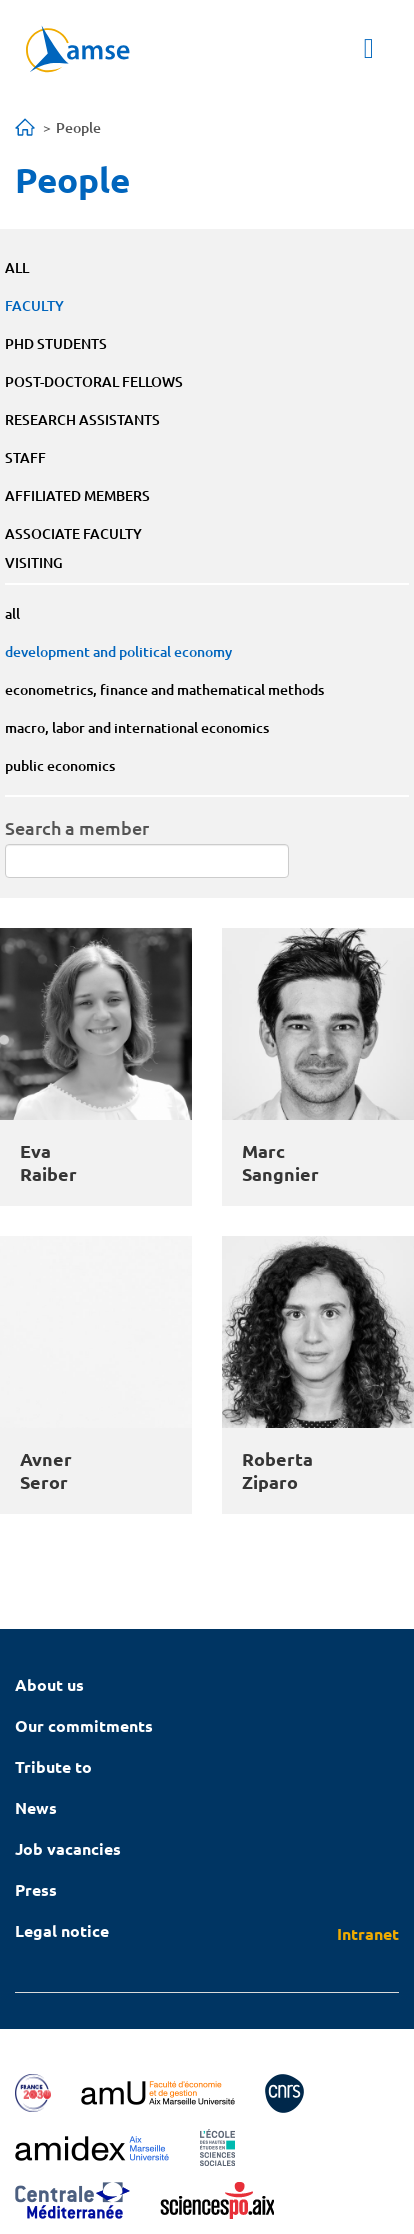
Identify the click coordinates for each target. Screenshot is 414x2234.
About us (49, 1684)
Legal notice (62, 1930)
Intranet (368, 1933)
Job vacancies (68, 1848)
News (36, 1807)
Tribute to (53, 1766)
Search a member (77, 827)
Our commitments (84, 1725)
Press (36, 1889)
